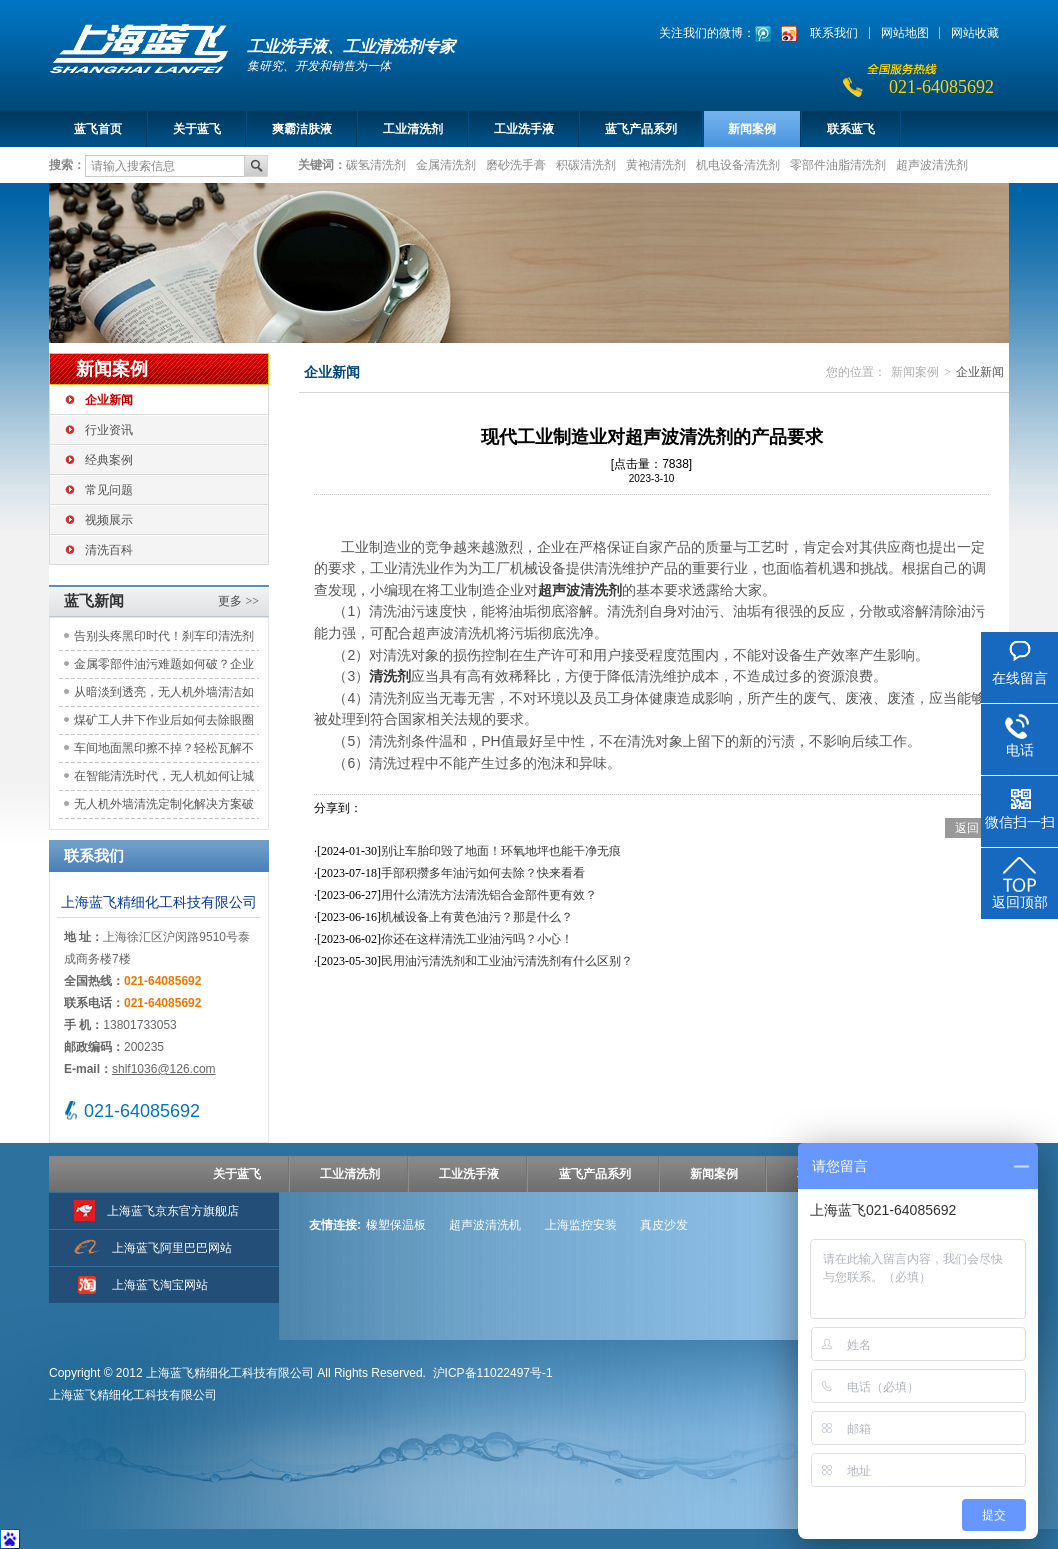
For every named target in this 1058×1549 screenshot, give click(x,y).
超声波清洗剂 (932, 164)
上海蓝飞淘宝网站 (160, 1285)
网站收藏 (975, 33)
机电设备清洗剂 (738, 164)
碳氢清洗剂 (376, 164)
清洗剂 (390, 676)
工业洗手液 (524, 129)
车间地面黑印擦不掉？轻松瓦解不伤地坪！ (164, 751)
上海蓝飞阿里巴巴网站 (172, 1248)
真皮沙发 (664, 1225)
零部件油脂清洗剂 (838, 164)
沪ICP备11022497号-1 (493, 1373)
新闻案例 (752, 129)
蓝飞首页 (98, 129)
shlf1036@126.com (164, 1069)
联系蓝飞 (851, 129)
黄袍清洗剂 (656, 164)
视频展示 (109, 520)
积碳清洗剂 (586, 164)
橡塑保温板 (396, 1225)
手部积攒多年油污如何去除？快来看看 (483, 873)
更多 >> (238, 601)
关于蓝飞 (197, 129)
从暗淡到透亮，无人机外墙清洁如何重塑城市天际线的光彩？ (164, 695)
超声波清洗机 (485, 1225)
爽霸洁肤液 (302, 129)
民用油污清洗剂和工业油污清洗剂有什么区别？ (507, 961)
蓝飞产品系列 (641, 129)
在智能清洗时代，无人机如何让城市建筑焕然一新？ (164, 779)
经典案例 (109, 460)
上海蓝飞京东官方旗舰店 (173, 1211)
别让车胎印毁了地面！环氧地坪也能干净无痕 (501, 851)
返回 (967, 828)
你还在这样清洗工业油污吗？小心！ (477, 939)
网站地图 (905, 33)
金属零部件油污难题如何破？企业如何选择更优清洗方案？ (164, 667)
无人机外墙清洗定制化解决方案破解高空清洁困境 (164, 807)
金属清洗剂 (446, 164)
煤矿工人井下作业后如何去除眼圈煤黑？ (164, 723)
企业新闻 (109, 400)
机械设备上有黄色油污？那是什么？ (477, 917)
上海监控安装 (581, 1225)
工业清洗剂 (413, 129)
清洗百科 (109, 550)
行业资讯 (109, 430)
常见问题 (109, 490)
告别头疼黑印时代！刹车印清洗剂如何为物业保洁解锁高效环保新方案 (164, 639)
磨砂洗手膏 (516, 164)
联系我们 (834, 33)
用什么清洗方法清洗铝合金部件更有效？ (489, 895)
